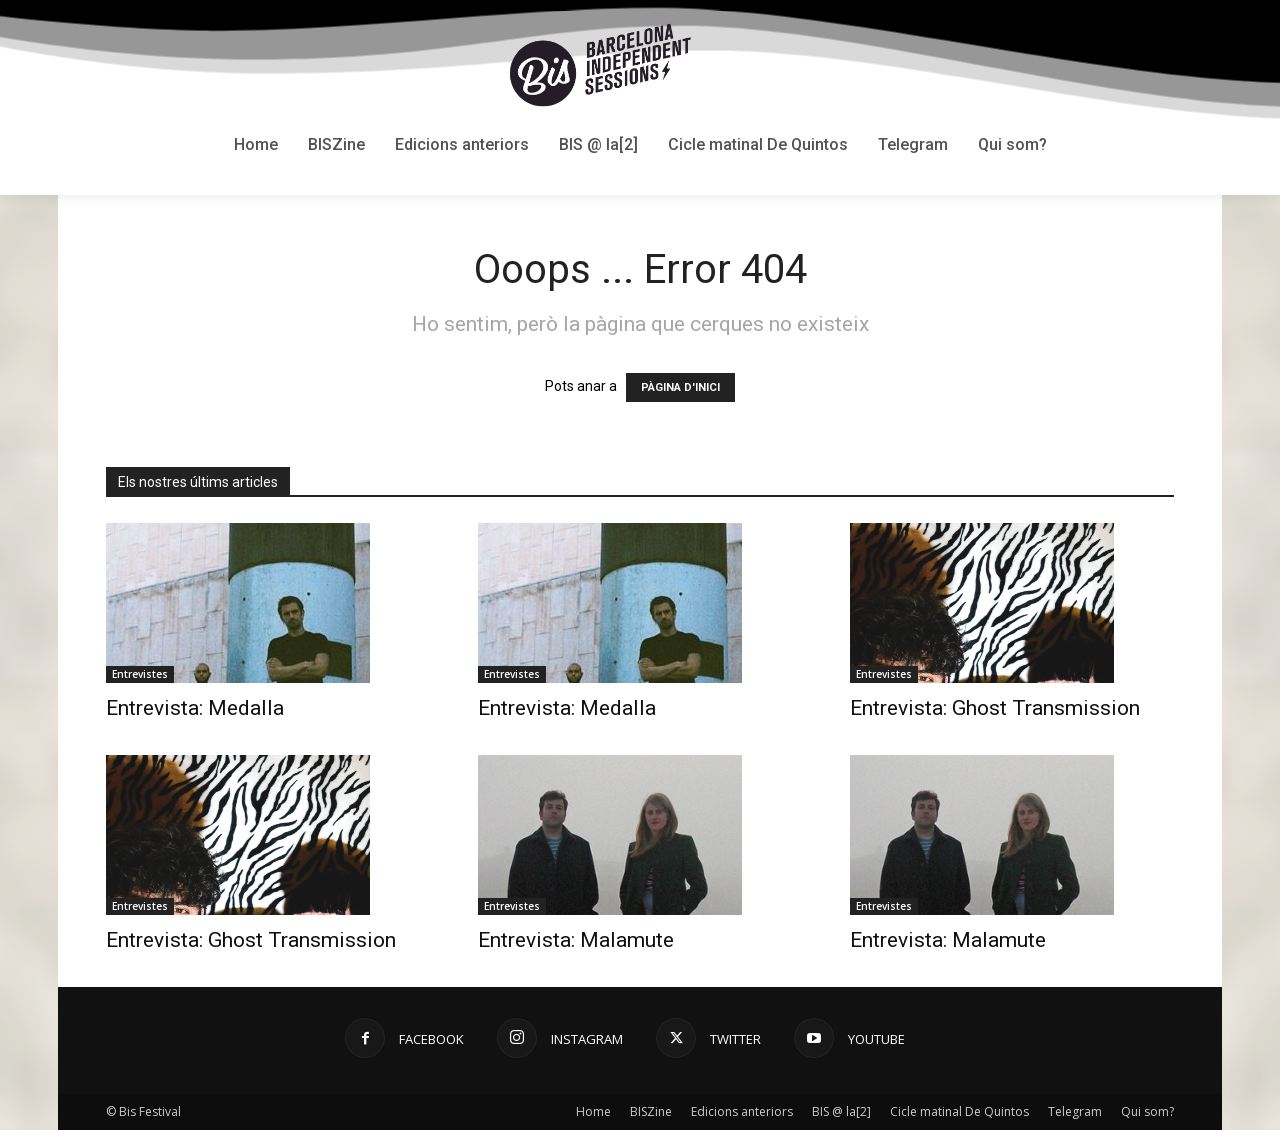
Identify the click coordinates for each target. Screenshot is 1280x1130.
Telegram (1075, 1111)
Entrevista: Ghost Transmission (995, 708)
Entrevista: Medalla (195, 708)
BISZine (651, 1111)
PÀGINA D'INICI (680, 387)
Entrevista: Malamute (576, 940)
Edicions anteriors (742, 1111)
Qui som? (1147, 1111)
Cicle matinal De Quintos (959, 1111)
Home (593, 1111)
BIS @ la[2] (841, 1111)
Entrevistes (140, 674)
